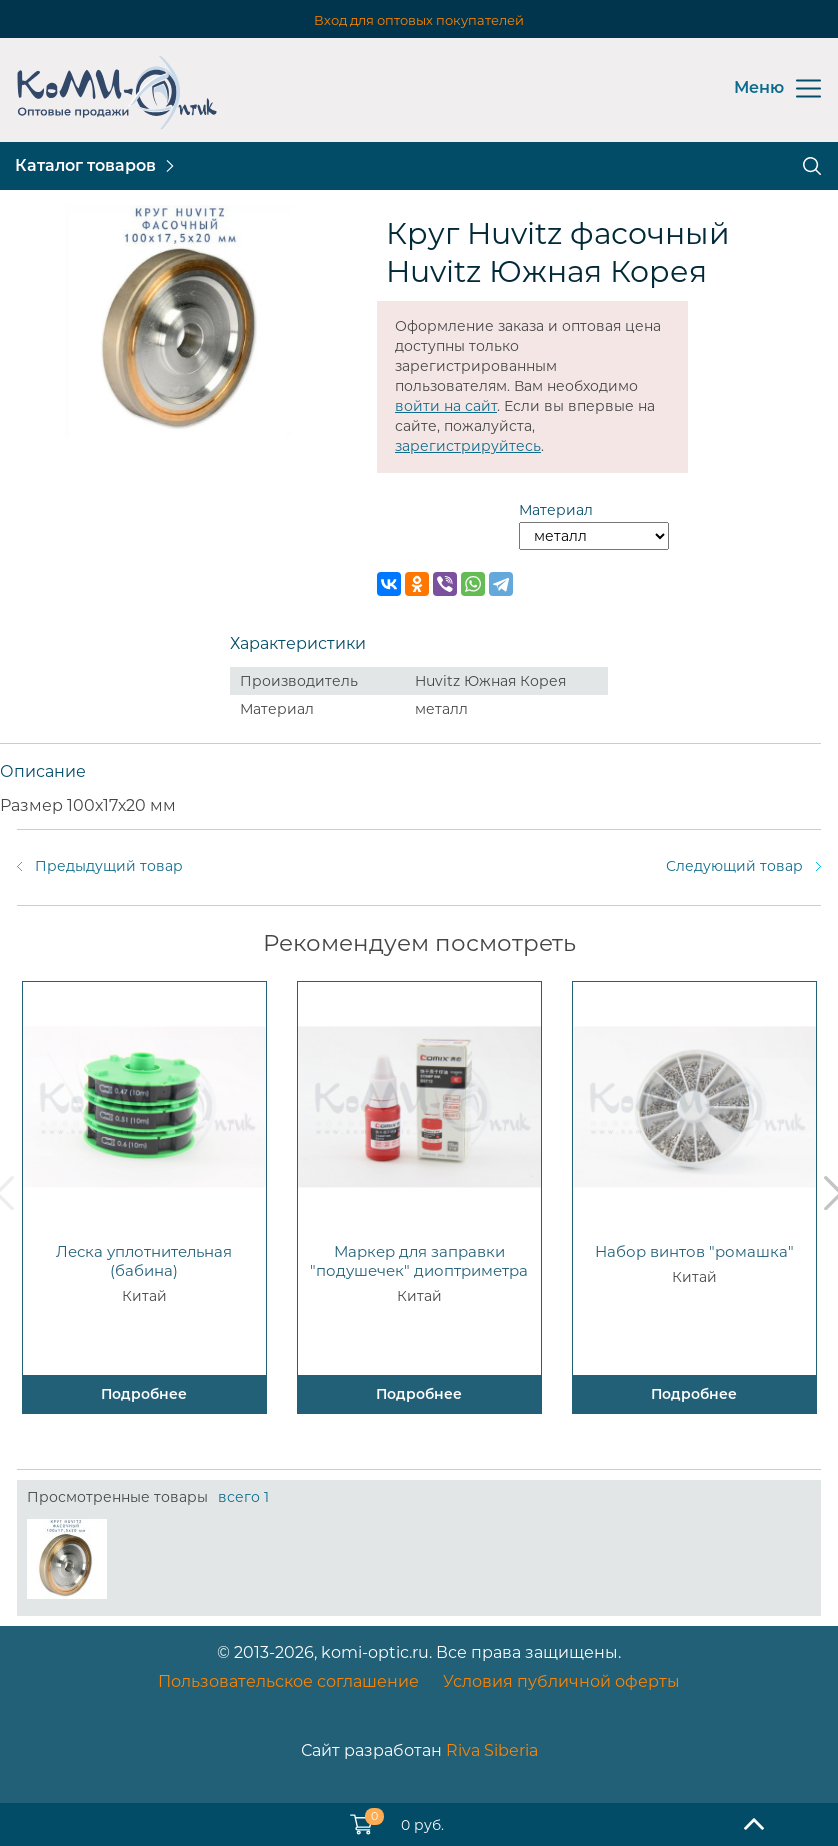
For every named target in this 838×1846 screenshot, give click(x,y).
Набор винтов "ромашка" (694, 1251)
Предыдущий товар (109, 866)
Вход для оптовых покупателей (419, 20)
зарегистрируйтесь (468, 446)
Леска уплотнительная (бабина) (144, 1261)
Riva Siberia (492, 1750)
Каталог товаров (85, 165)
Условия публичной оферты (561, 1681)
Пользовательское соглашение (288, 1681)
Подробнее (144, 1394)
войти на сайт (446, 406)
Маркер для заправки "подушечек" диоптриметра (419, 1261)
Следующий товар (734, 866)
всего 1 (243, 1497)
